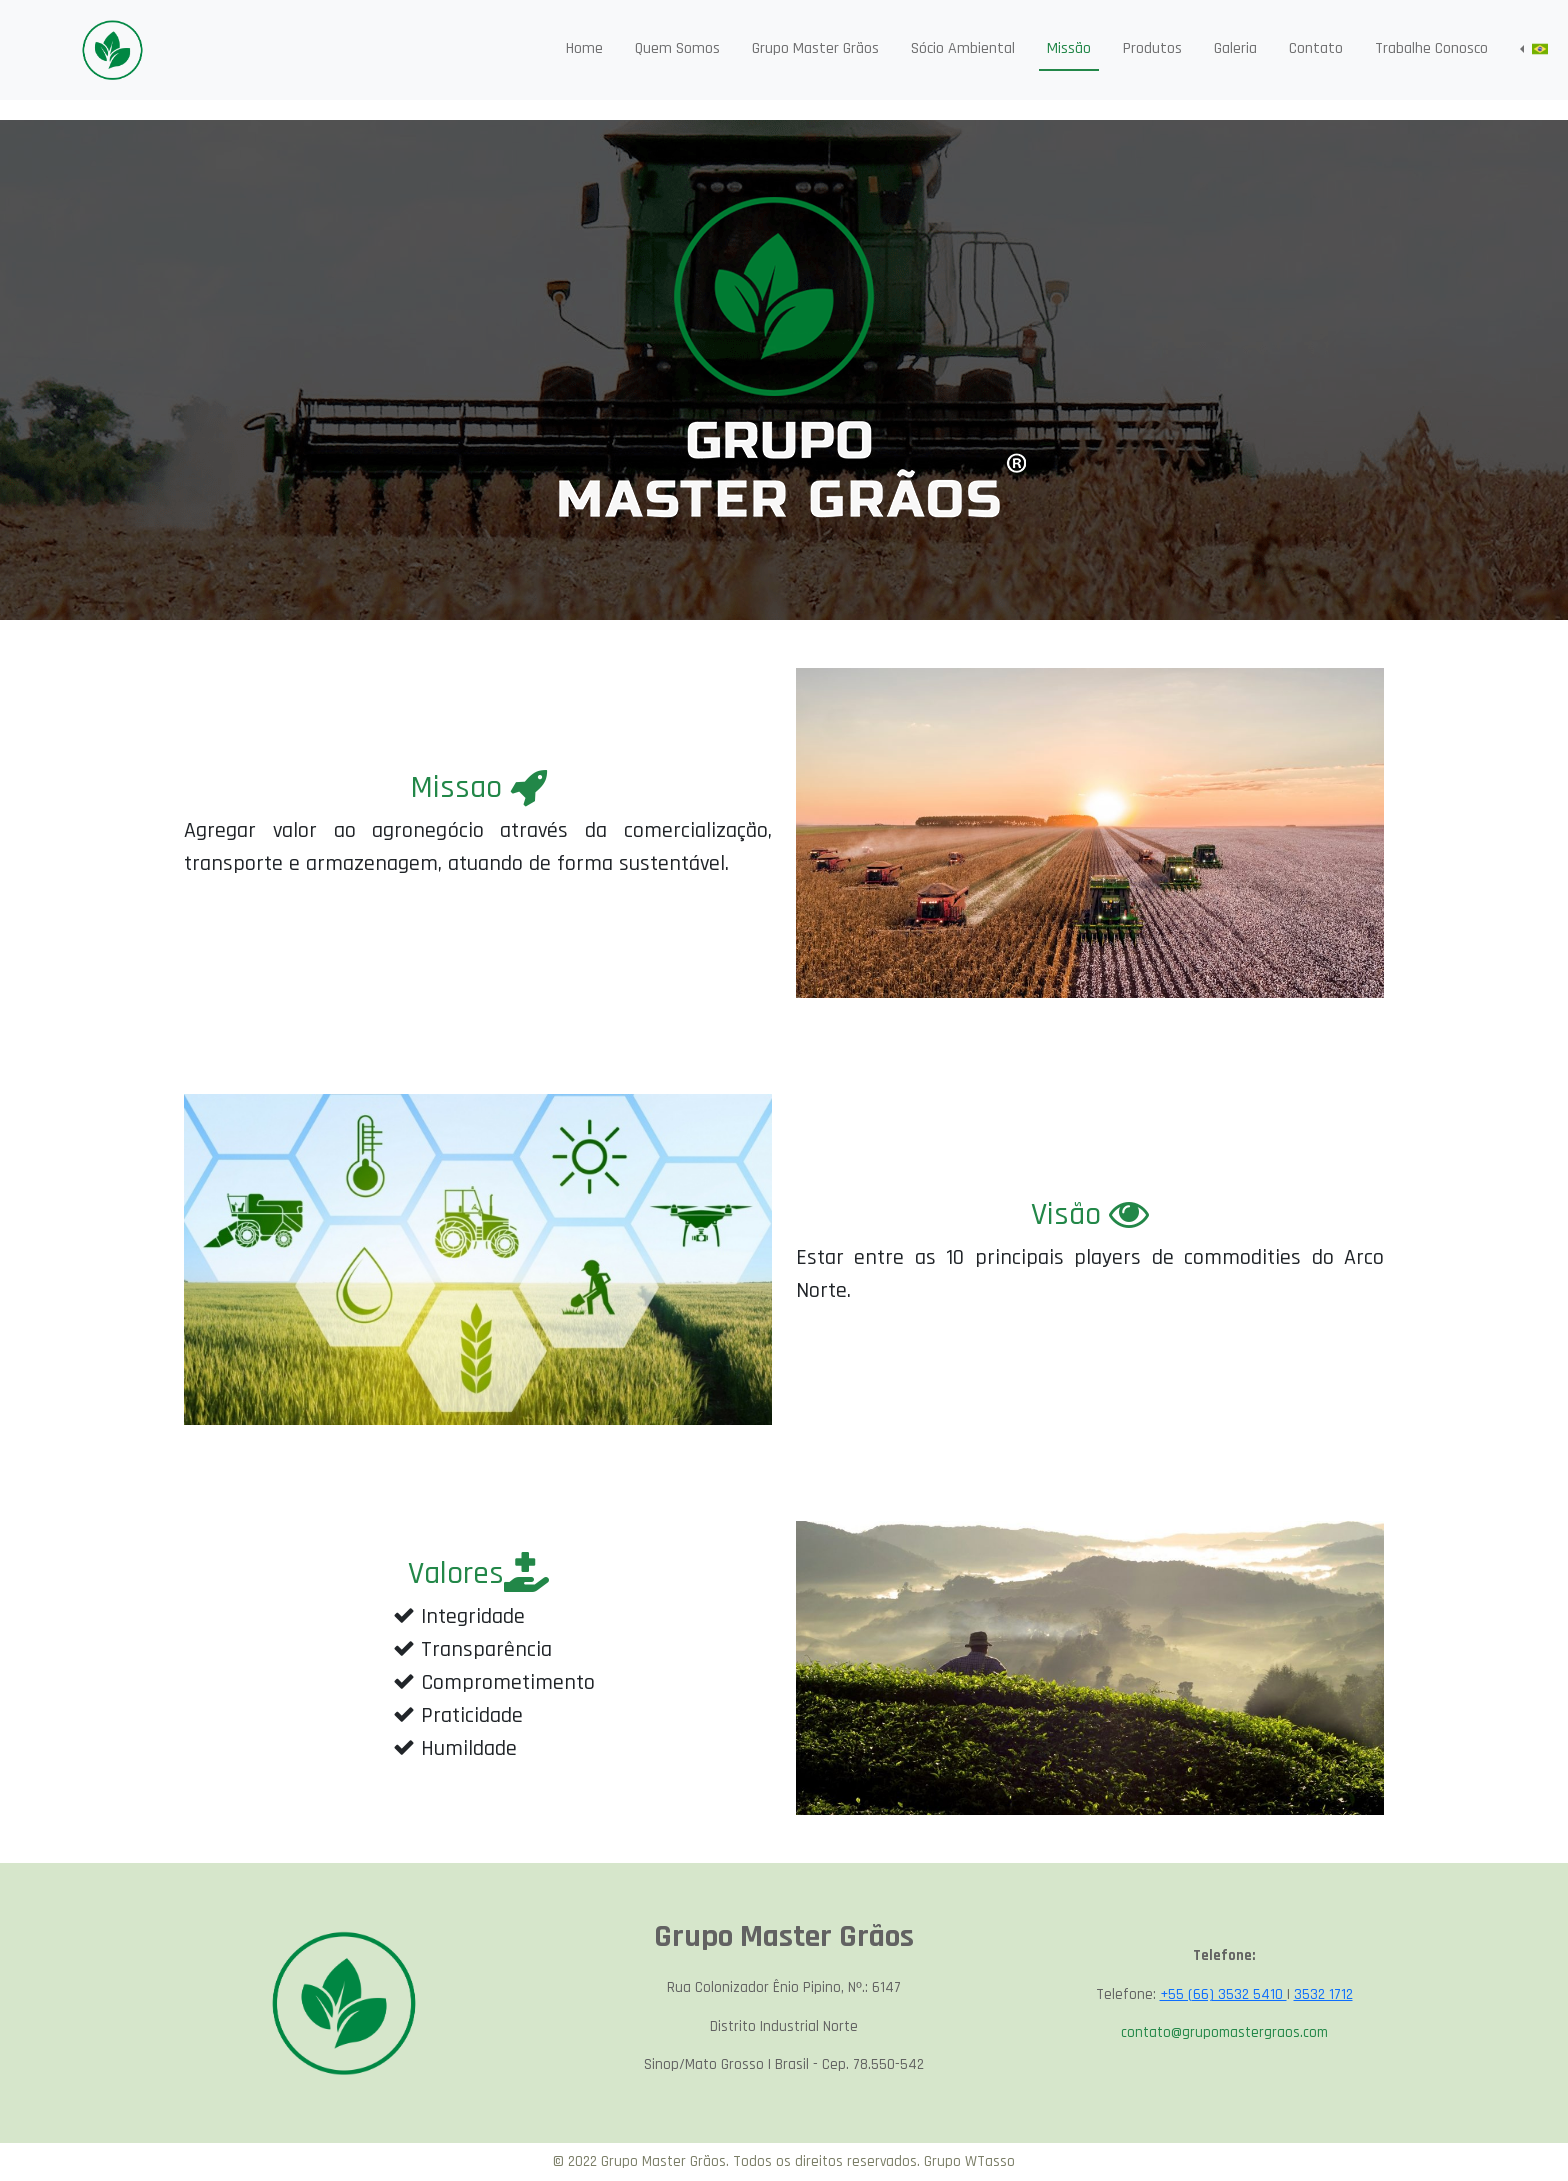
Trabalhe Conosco (1431, 48)
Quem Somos (677, 48)
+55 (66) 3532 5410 (1223, 1994)
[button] (1534, 49)
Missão (1069, 48)
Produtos (1152, 48)
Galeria (1235, 48)
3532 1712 (1323, 1994)
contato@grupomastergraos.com (1224, 2032)
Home (584, 48)
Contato (1316, 48)
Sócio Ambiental (963, 48)
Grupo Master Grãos (815, 48)
